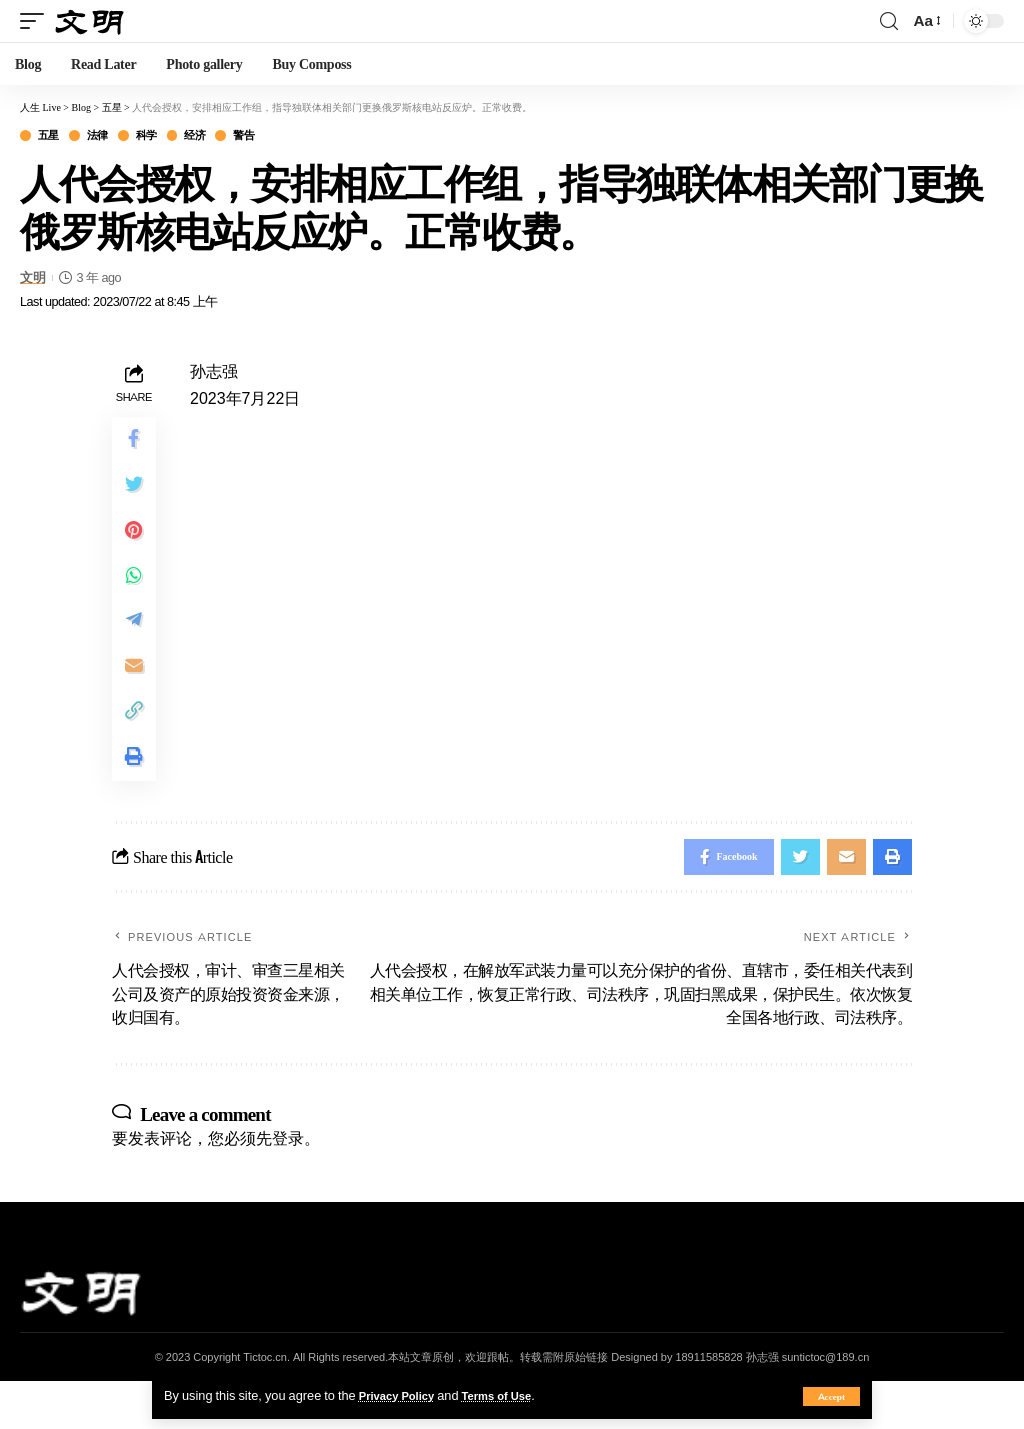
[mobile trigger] (37, 20)
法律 (107, 136)
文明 (32, 279)
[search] (889, 21)
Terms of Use (511, 1395)
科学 (162, 136)
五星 (52, 136)
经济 (217, 136)
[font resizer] (925, 20)
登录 (288, 1185)
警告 (272, 136)
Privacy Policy (402, 1395)
